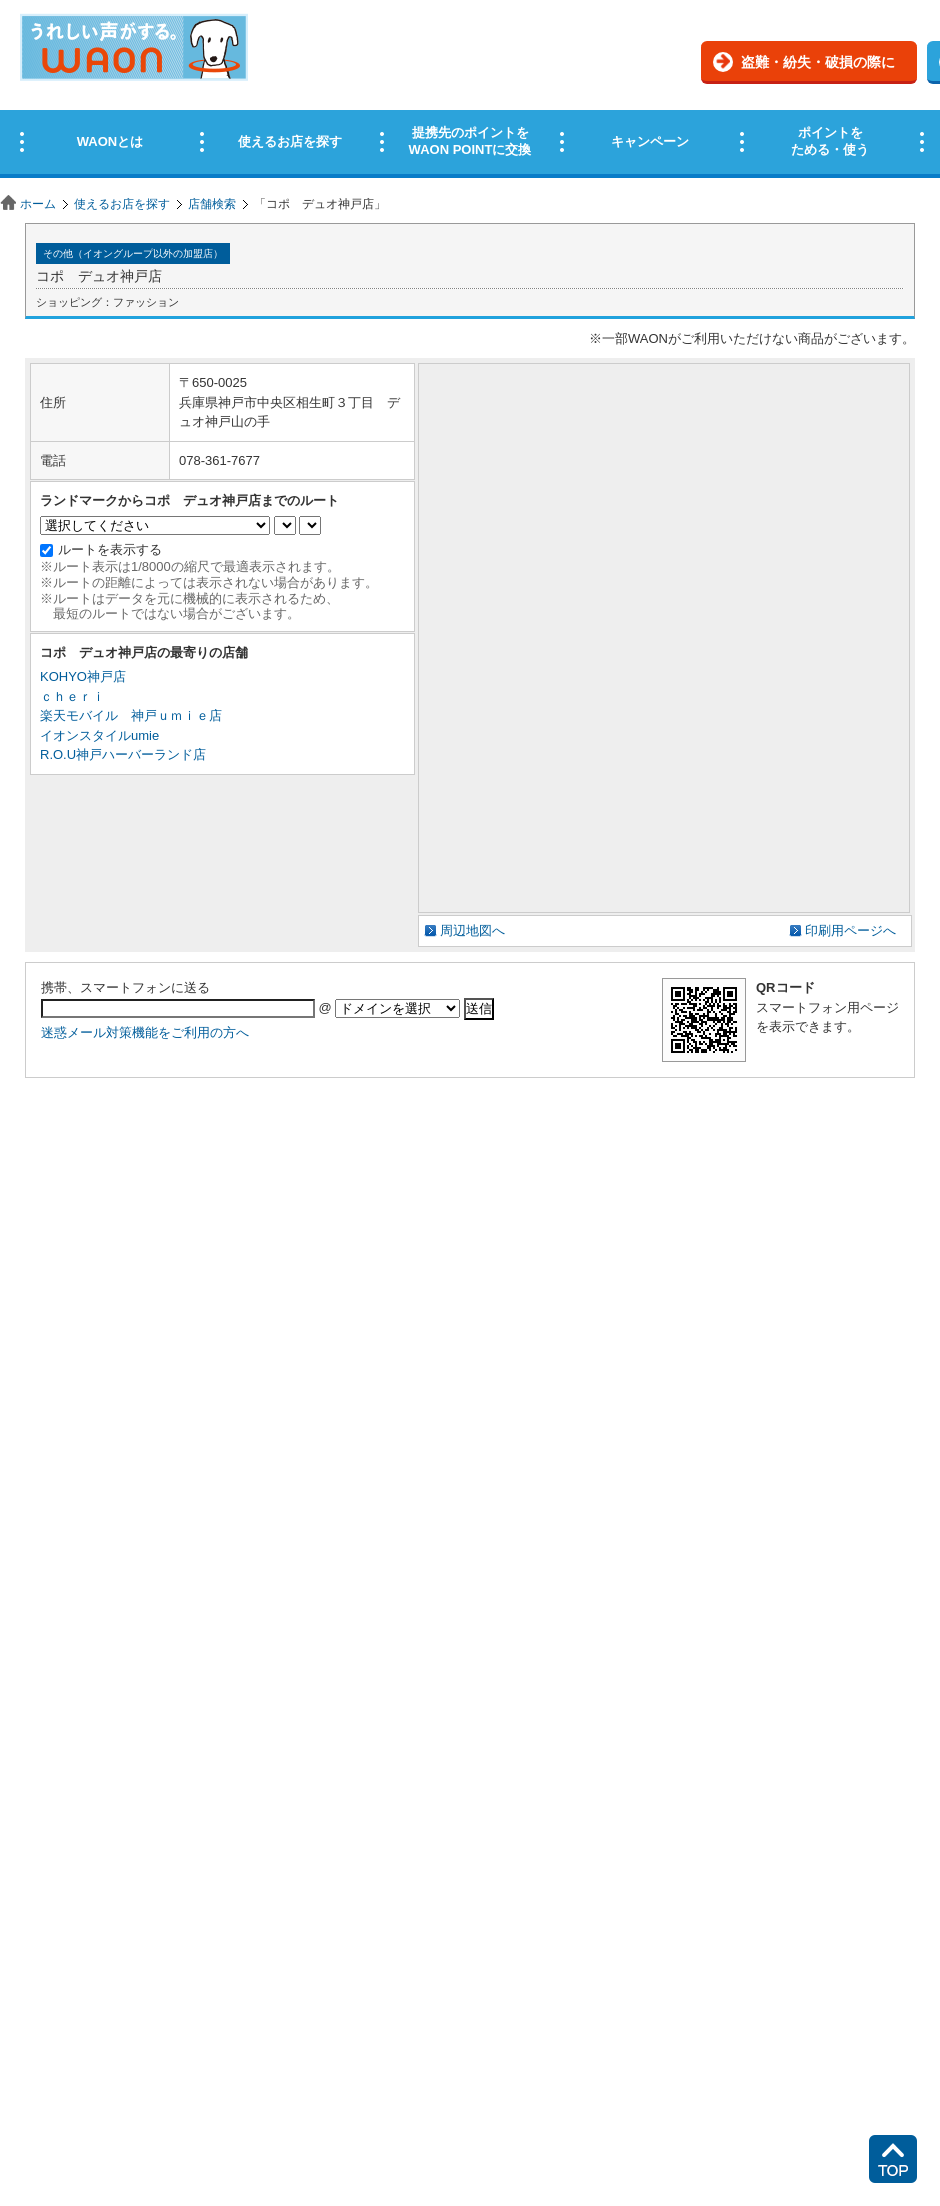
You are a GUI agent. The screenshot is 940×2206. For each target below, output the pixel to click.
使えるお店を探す (122, 204)
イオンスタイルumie (99, 735)
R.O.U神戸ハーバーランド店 (123, 754)
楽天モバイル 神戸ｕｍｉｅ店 (131, 715)
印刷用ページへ (850, 930)
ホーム (38, 204)
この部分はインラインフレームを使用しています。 (470, 92)
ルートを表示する (110, 549)
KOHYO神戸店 (83, 676)
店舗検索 (212, 204)
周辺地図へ (472, 930)
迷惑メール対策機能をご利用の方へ (145, 1032)
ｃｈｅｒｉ (72, 696)
